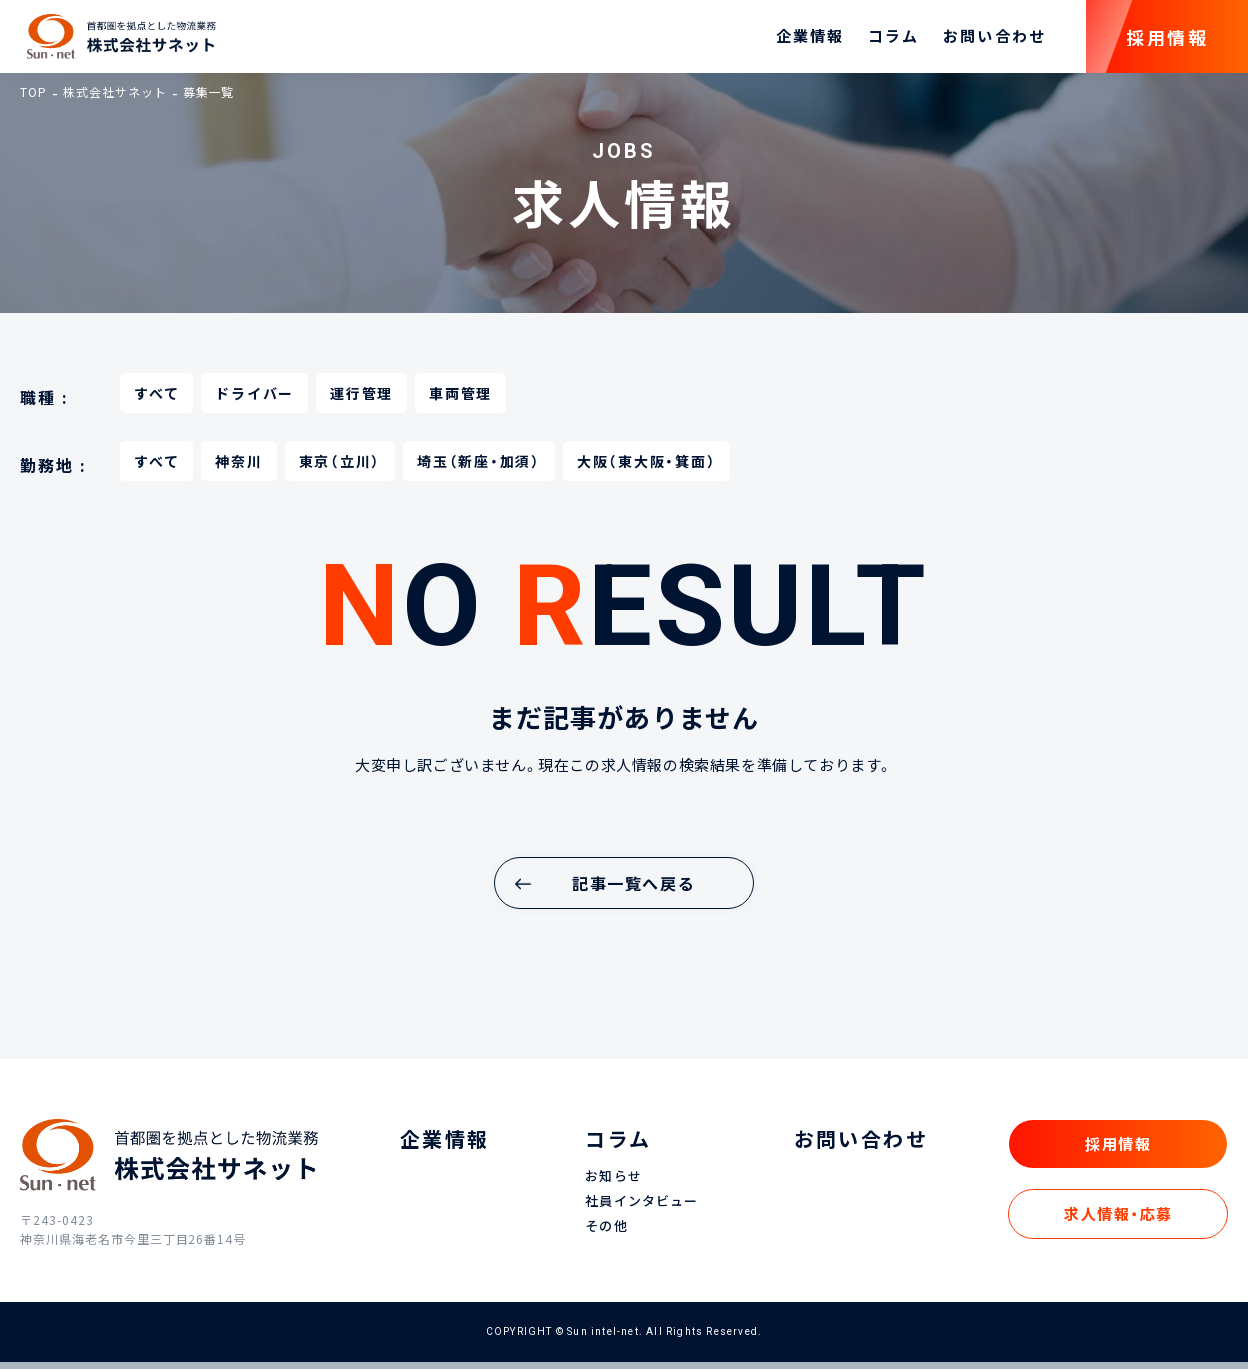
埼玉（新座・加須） (479, 468)
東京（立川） (340, 468)
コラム (893, 40)
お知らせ (613, 1183)
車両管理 (460, 400)
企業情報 (810, 40)
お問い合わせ (994, 40)
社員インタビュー (641, 1208)
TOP (33, 99)
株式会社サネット (115, 99)
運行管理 (361, 400)
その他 (606, 1233)
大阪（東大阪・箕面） (647, 468)
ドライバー (254, 400)
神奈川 (238, 468)
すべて (156, 400)
